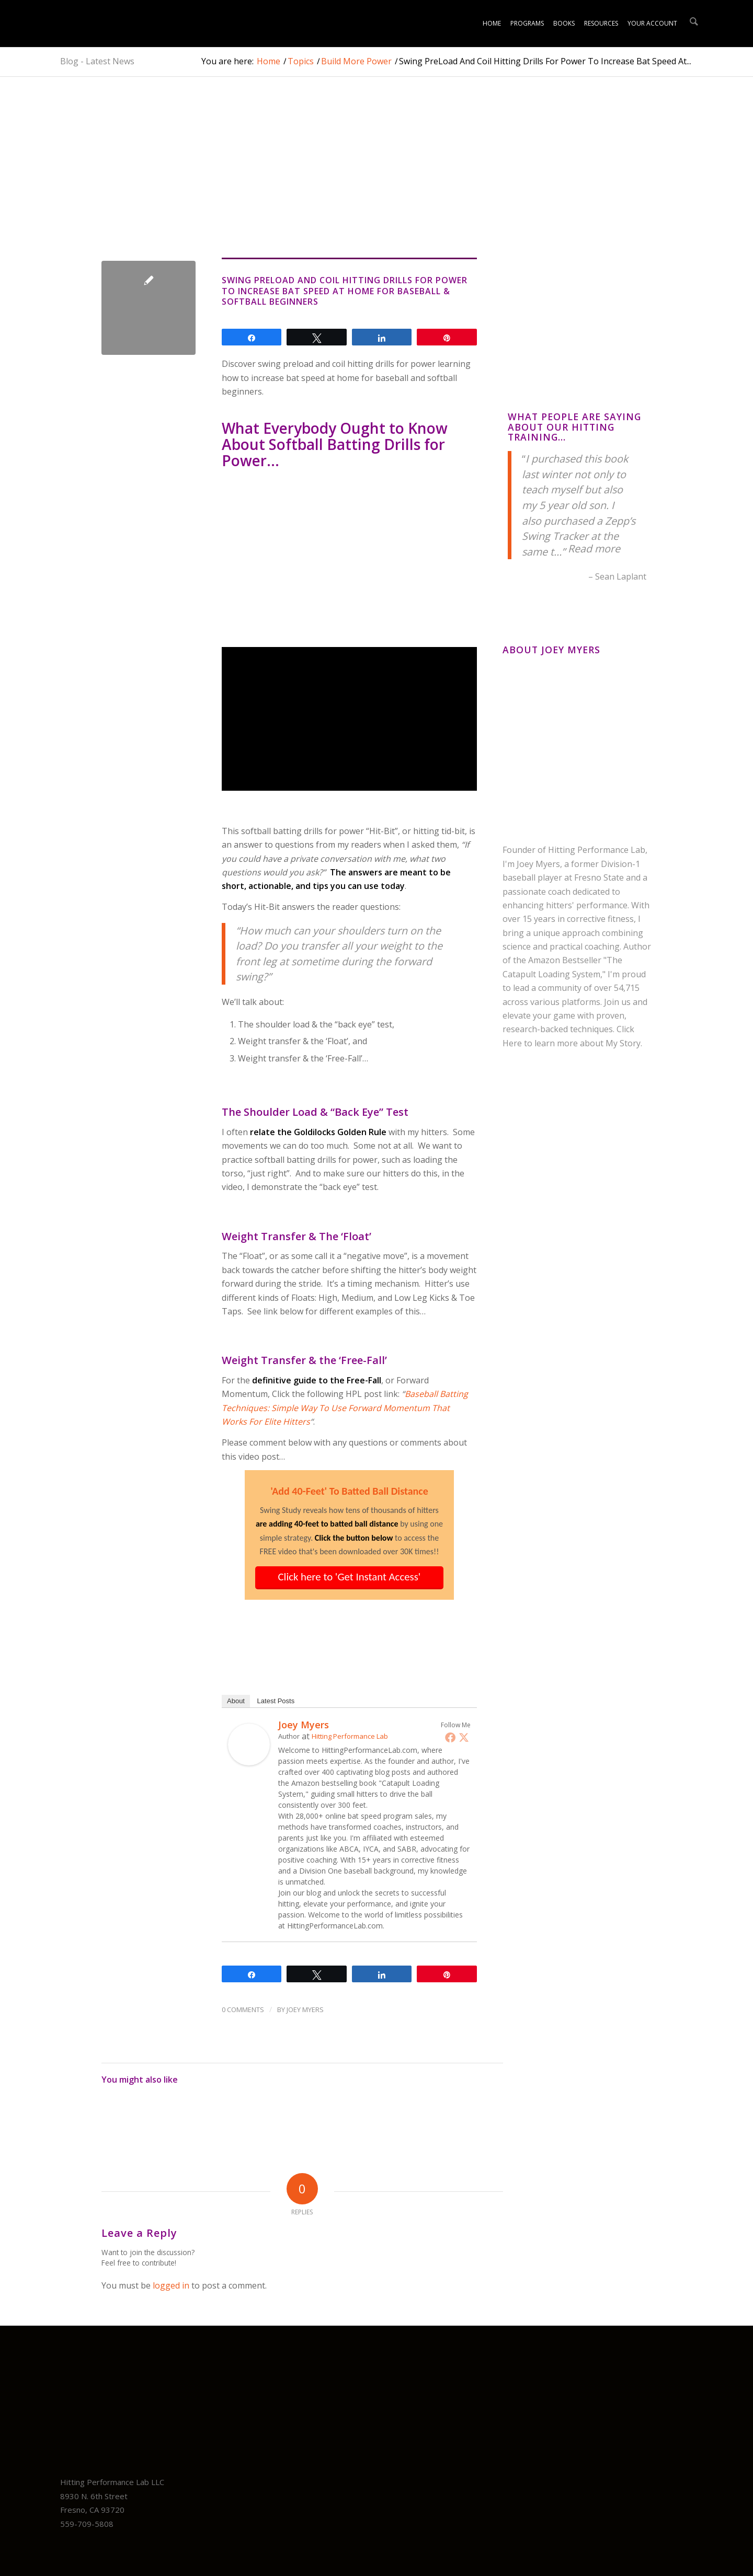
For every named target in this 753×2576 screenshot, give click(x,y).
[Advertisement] (302, 180)
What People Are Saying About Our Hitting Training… (574, 426)
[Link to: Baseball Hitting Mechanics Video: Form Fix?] (359, 2117)
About (236, 1701)
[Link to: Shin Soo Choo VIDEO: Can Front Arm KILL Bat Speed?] (218, 2117)
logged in (171, 2285)
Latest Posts (276, 1701)
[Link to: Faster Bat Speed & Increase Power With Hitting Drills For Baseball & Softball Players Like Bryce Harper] (452, 2117)
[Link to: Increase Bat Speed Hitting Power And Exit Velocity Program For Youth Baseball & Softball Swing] (312, 2117)
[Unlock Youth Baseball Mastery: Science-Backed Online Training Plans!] (94, 23)
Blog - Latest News (97, 61)
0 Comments (243, 2009)
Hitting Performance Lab (350, 1736)
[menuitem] (492, 23)
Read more (594, 548)
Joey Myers (303, 1724)
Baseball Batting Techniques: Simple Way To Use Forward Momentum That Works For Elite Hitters (345, 1407)
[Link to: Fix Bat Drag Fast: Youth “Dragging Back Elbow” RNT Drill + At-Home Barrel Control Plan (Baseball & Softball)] (171, 2117)
